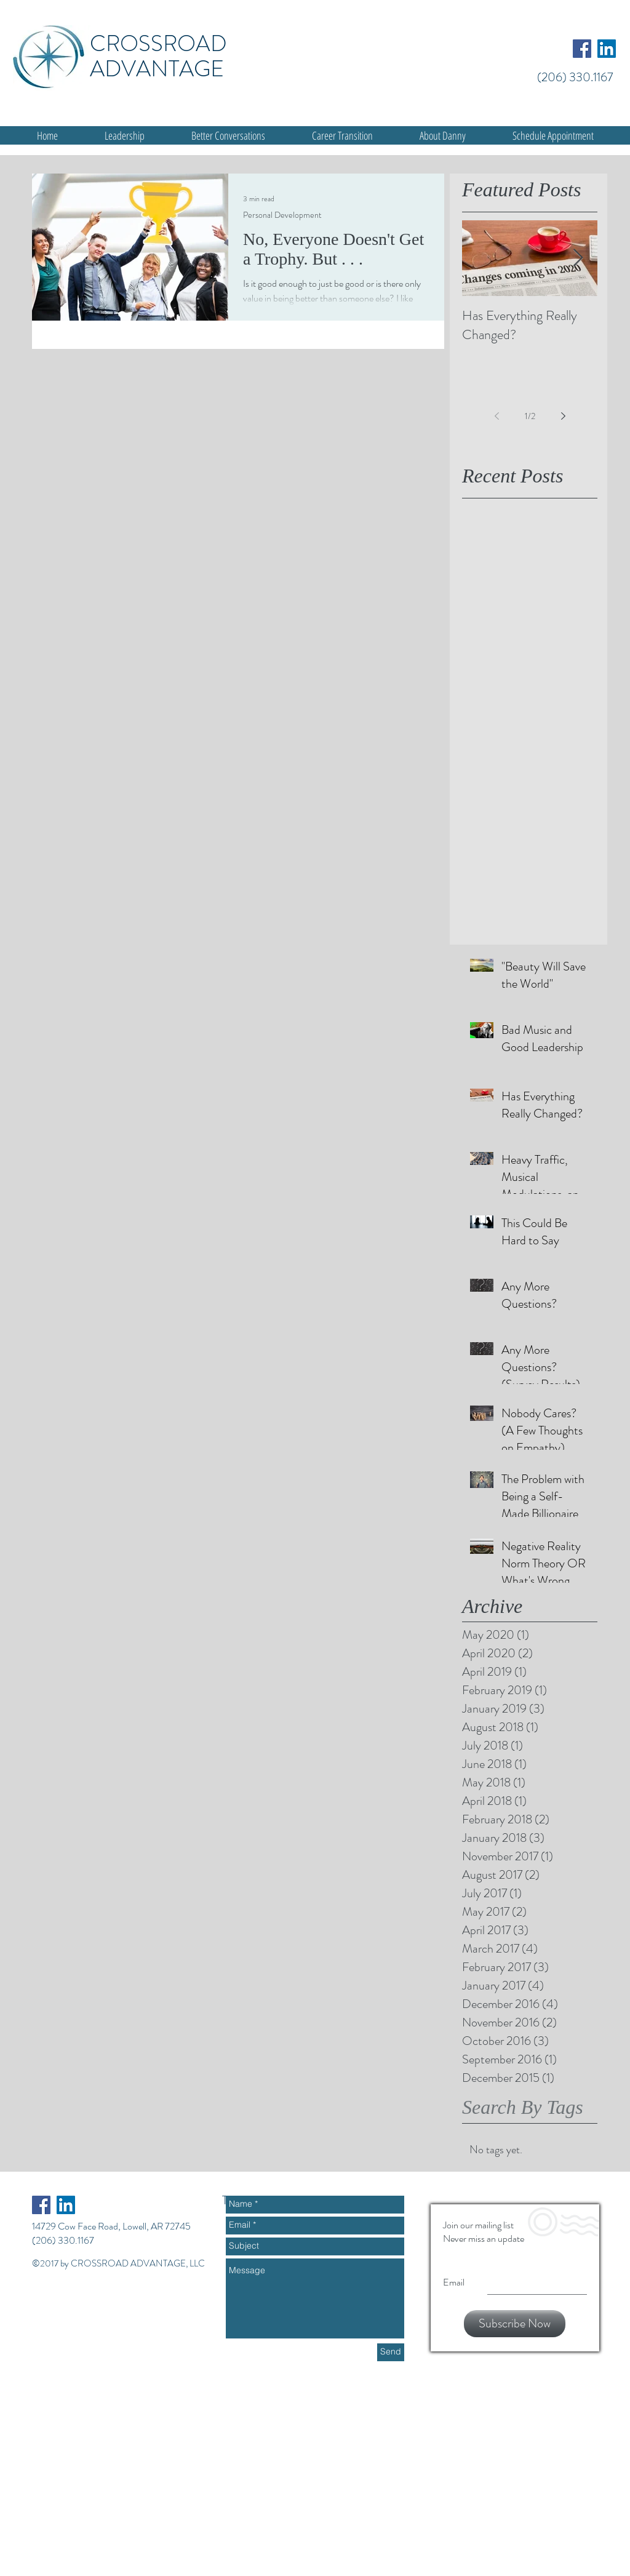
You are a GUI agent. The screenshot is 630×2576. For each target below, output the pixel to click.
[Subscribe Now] (514, 2323)
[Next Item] (577, 258)
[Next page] (563, 416)
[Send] (390, 2352)
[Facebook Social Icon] (582, 48)
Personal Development (282, 215)
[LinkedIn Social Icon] (606, 48)
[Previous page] (496, 416)
